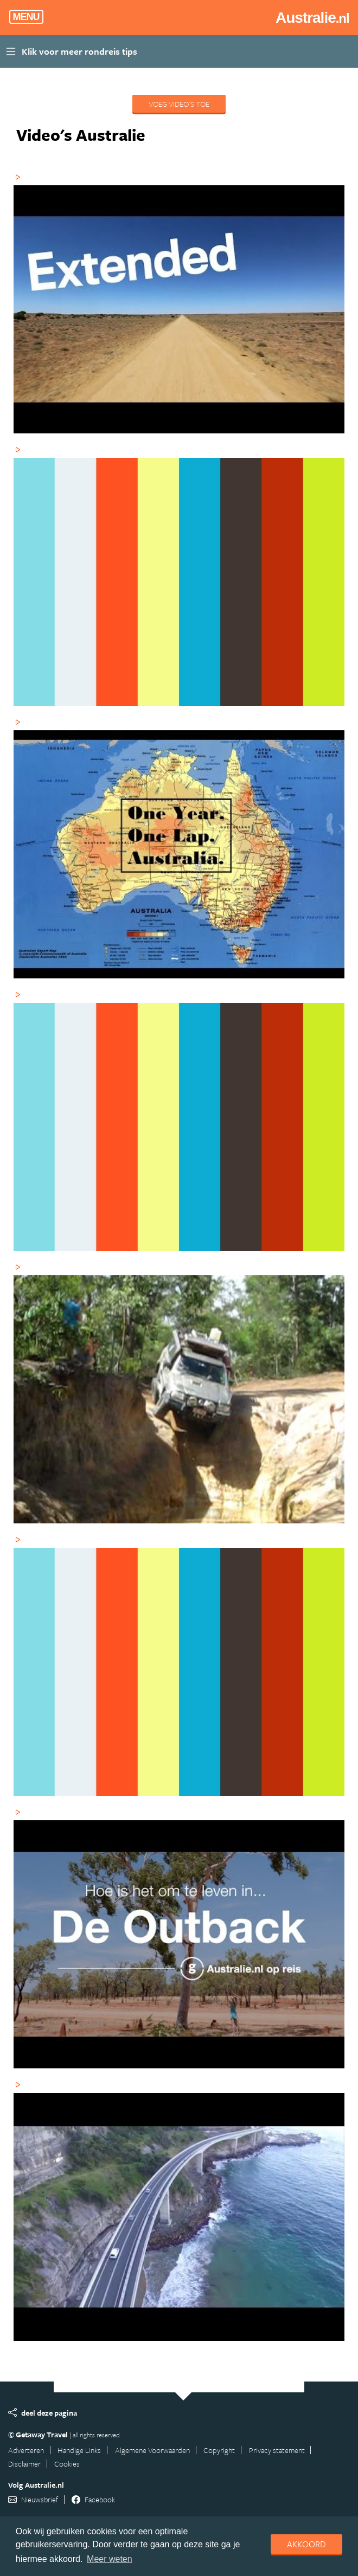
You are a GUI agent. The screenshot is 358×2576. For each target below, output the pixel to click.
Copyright (219, 2450)
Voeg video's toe (179, 103)
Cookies (67, 2463)
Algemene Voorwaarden (152, 2450)
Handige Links (79, 2450)
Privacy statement (277, 2450)
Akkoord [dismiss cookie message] (306, 2544)
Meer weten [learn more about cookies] (109, 2559)
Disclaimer (24, 2463)
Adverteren (26, 2450)
